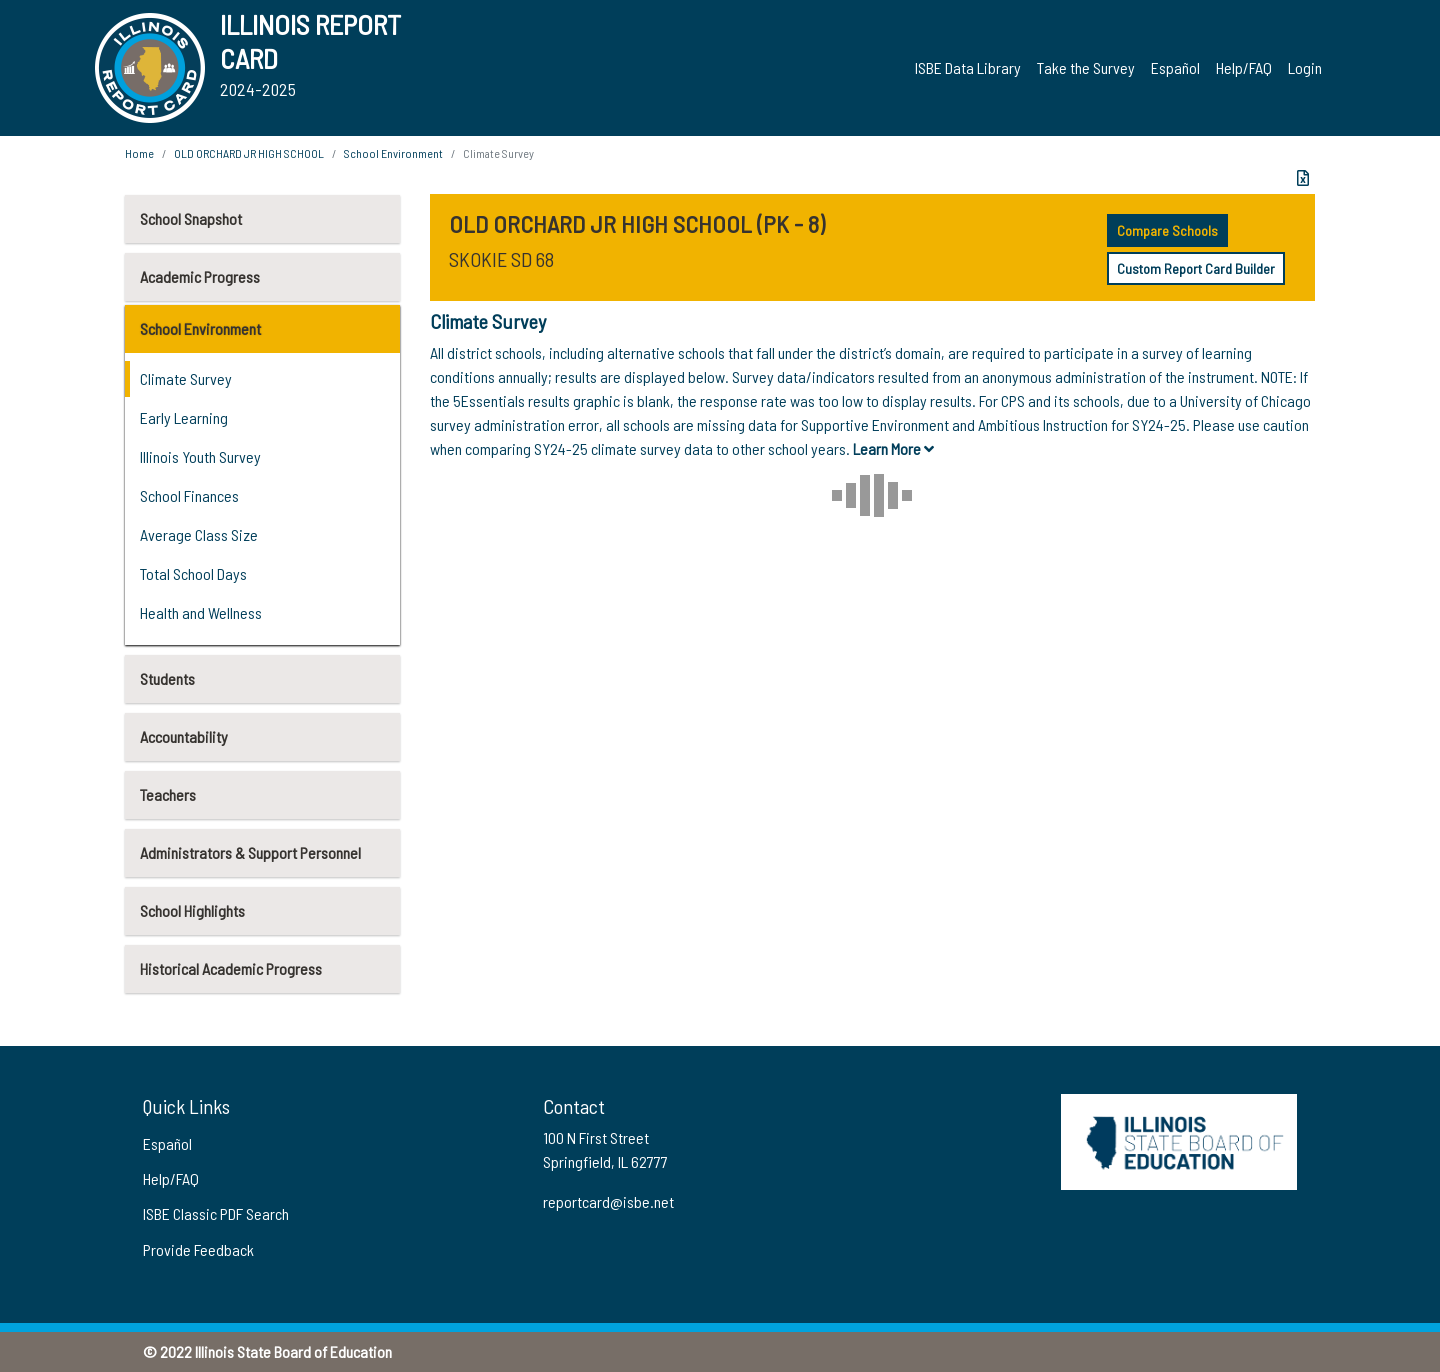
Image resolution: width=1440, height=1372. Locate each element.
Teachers (168, 794)
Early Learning (184, 417)
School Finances (189, 495)
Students (167, 678)
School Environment (200, 328)
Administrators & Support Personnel (250, 852)
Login (1305, 67)
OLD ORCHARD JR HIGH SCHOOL (249, 153)
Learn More (893, 448)
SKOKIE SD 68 (501, 259)
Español (1175, 67)
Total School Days (193, 573)
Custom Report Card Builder (1196, 268)
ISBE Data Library (968, 67)
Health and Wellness (201, 612)
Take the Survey (1086, 67)
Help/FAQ (1244, 67)
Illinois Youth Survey (200, 456)
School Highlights (192, 910)
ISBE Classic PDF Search (216, 1213)
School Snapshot (191, 218)
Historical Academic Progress (231, 968)
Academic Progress (200, 276)
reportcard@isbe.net (608, 1201)
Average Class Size (199, 534)
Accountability (184, 736)
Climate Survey (186, 378)
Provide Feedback (198, 1249)
